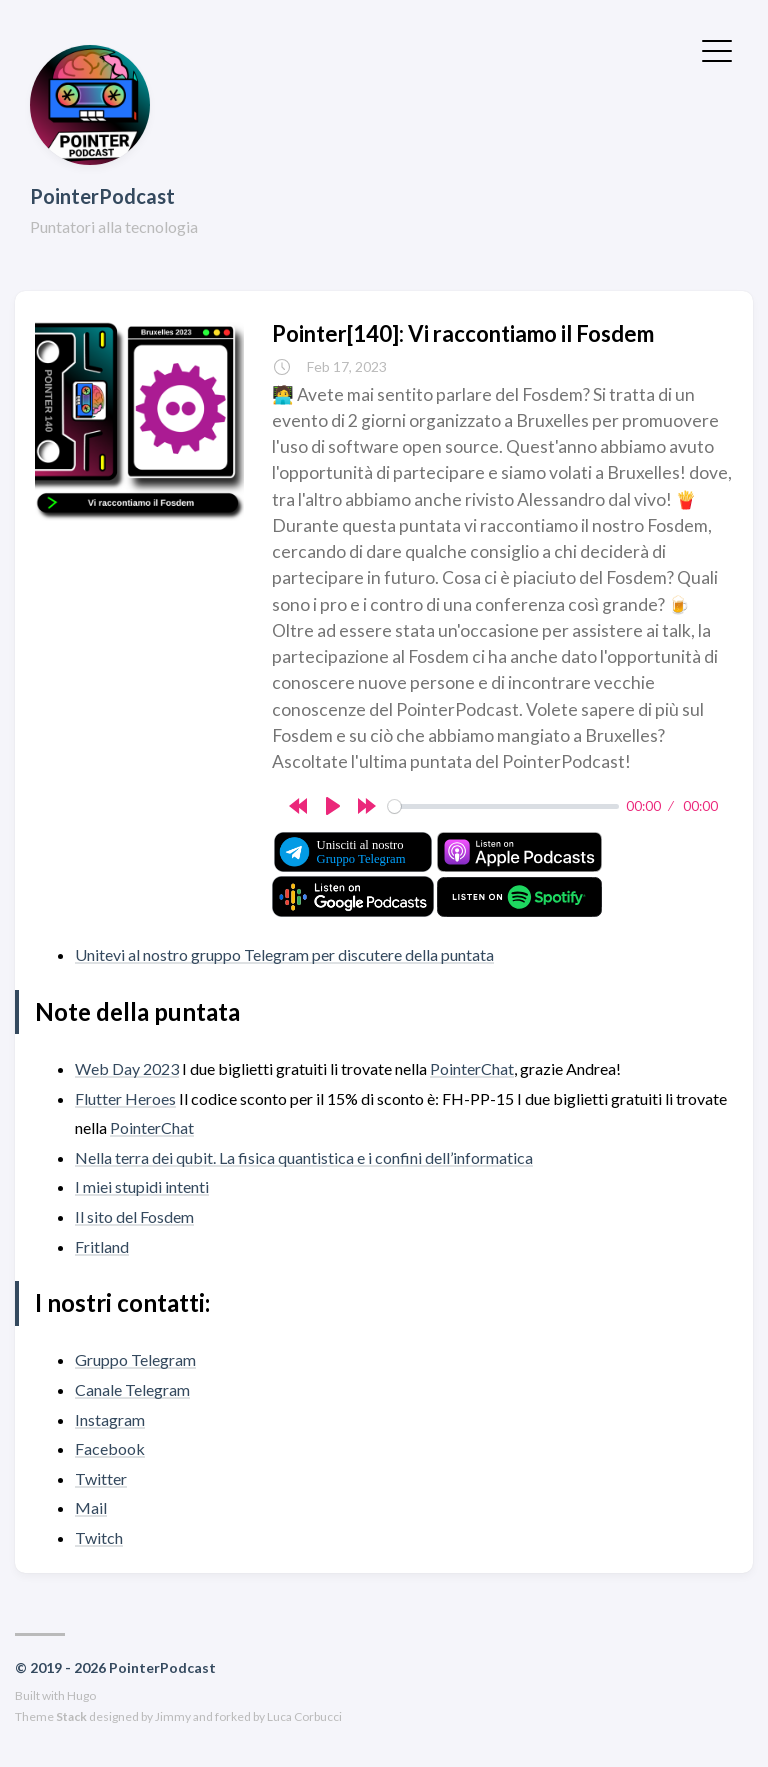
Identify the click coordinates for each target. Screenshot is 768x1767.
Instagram (110, 1419)
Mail (91, 1507)
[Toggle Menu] (717, 49)
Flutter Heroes (125, 1098)
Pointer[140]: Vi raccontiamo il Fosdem (463, 333)
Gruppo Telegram (135, 1359)
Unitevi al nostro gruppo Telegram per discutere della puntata (284, 954)
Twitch (99, 1537)
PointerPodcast (102, 196)
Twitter (101, 1478)
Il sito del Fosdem (134, 1216)
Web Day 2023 (127, 1068)
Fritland (102, 1246)
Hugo (81, 1695)
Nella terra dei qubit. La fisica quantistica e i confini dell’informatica (304, 1157)
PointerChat (472, 1068)
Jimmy (173, 1716)
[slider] (503, 806)
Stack (71, 1716)
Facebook (110, 1448)
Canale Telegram (132, 1389)
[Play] (333, 806)
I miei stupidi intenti (142, 1186)
